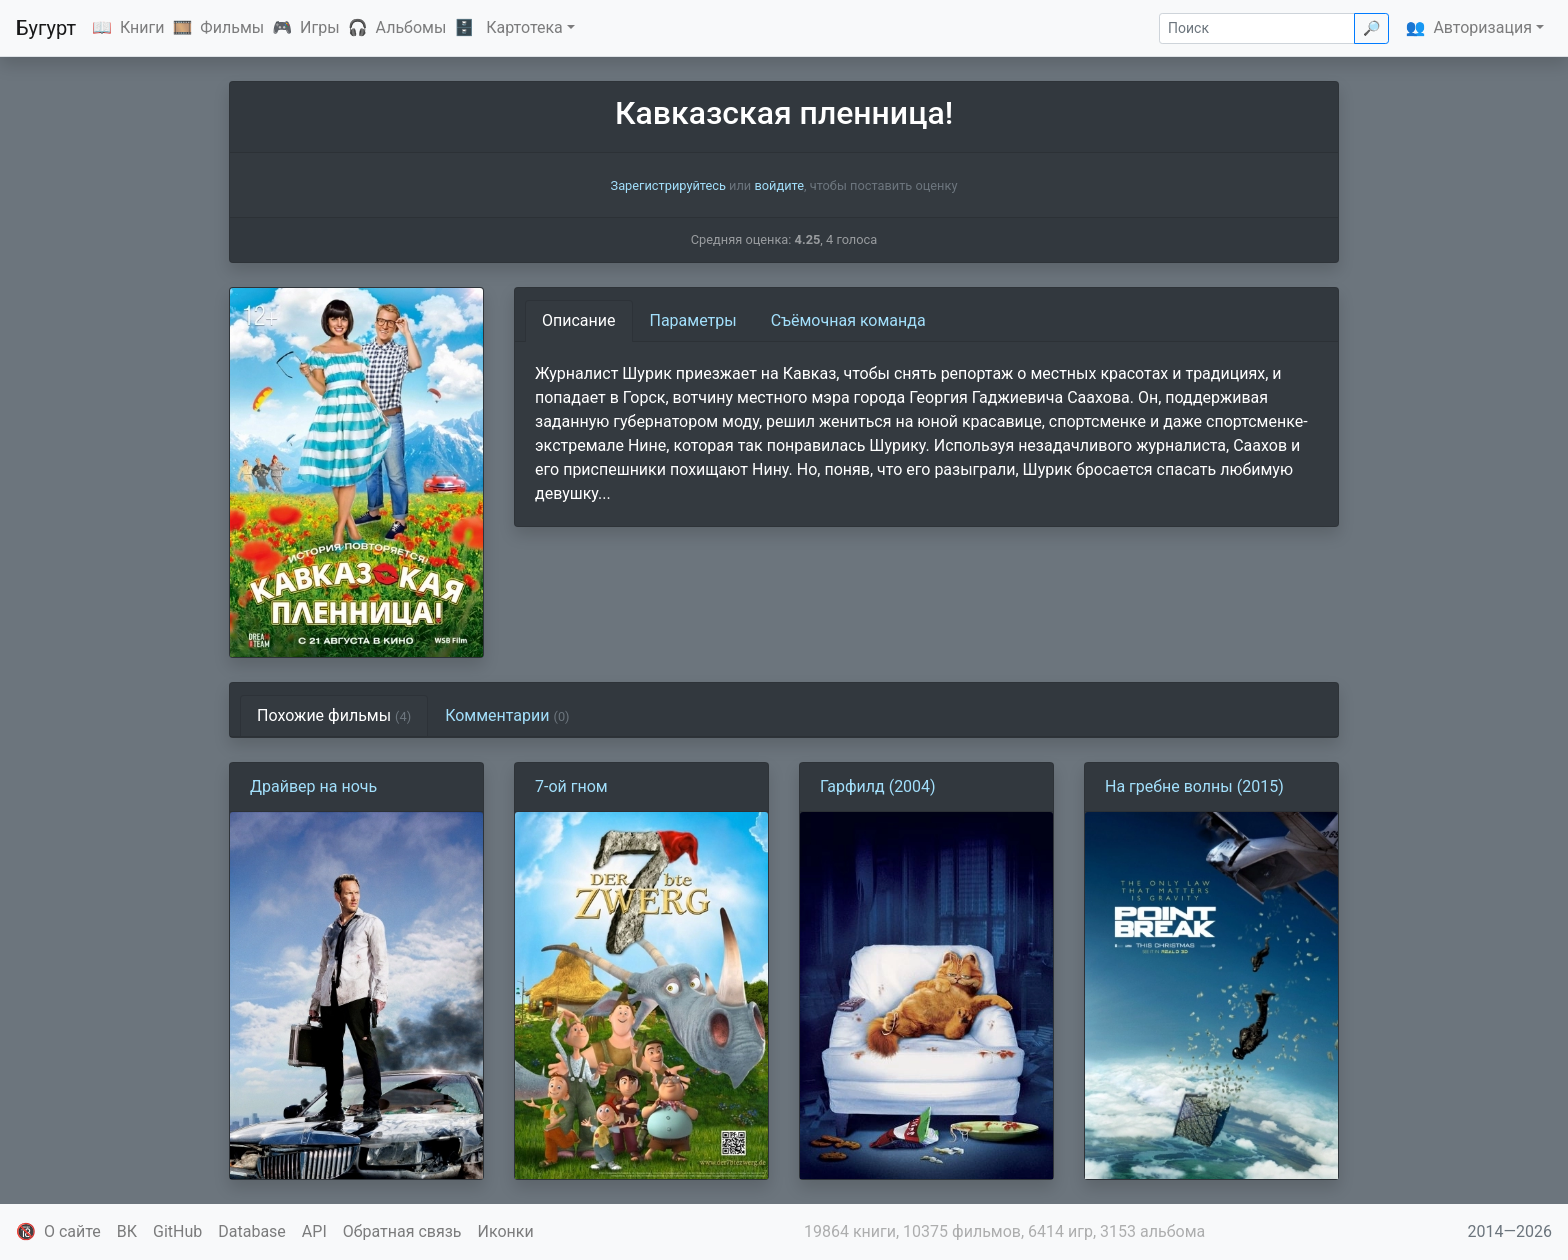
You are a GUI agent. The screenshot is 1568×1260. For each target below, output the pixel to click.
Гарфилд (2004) (878, 786)
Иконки (506, 1231)
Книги (142, 27)
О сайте (72, 1231)
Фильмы (232, 27)
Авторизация (1482, 27)
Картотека (524, 27)
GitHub (177, 1231)
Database (252, 1231)
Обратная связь (402, 1231)
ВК (127, 1231)
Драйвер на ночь (313, 786)
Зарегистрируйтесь (668, 185)
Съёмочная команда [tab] (848, 320)
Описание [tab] (579, 320)
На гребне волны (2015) (1194, 786)
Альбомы (411, 27)
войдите (779, 185)
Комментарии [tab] (507, 715)
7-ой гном (571, 786)
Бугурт (46, 28)
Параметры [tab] (693, 320)
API (314, 1231)
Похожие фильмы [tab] (334, 715)
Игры (320, 27)
